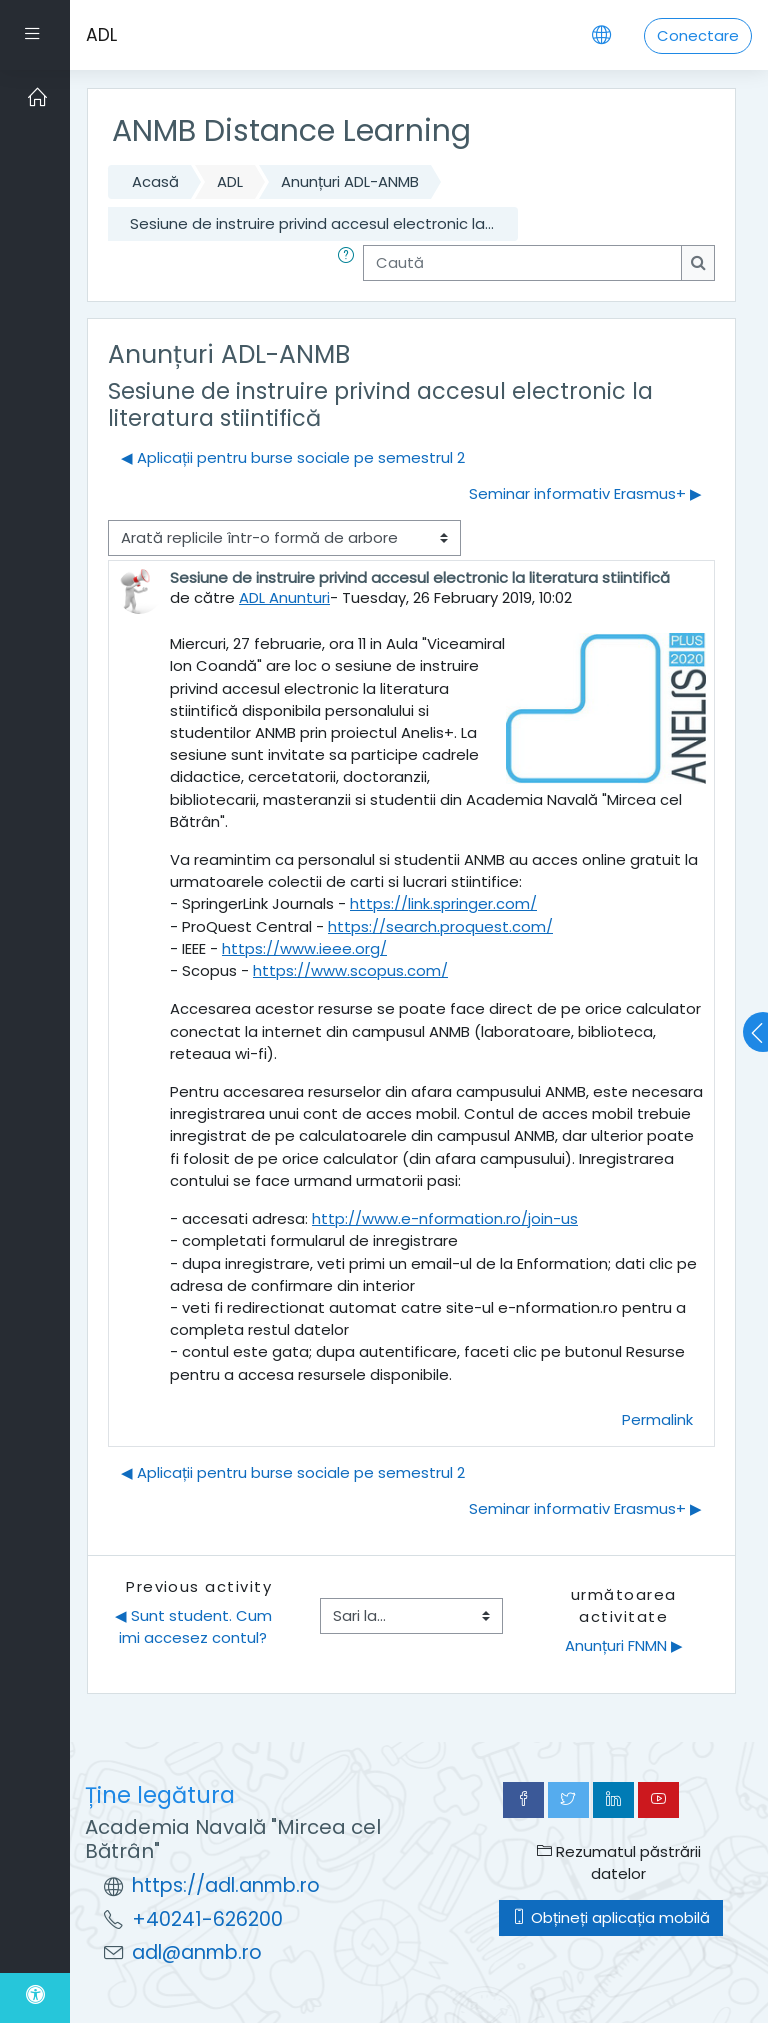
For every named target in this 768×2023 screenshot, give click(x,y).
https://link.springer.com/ (443, 903)
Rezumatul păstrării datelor (619, 1862)
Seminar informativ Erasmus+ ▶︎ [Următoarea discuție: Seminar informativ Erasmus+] (585, 493)
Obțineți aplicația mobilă (611, 1917)
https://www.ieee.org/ (304, 948)
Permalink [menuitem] (657, 1419)
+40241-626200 (207, 1919)
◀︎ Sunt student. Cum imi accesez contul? (195, 1626)
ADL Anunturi (284, 597)
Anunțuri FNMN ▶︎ (624, 1645)
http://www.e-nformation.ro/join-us (445, 1218)
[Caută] (522, 263)
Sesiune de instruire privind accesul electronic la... (312, 223)
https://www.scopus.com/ (350, 970)
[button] (350, 263)
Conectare (698, 35)
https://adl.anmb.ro (226, 1885)
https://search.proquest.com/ (440, 926)
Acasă (155, 181)
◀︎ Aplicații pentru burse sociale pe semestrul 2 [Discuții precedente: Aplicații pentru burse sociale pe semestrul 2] (293, 457)
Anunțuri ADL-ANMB (350, 181)
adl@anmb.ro (197, 1952)
